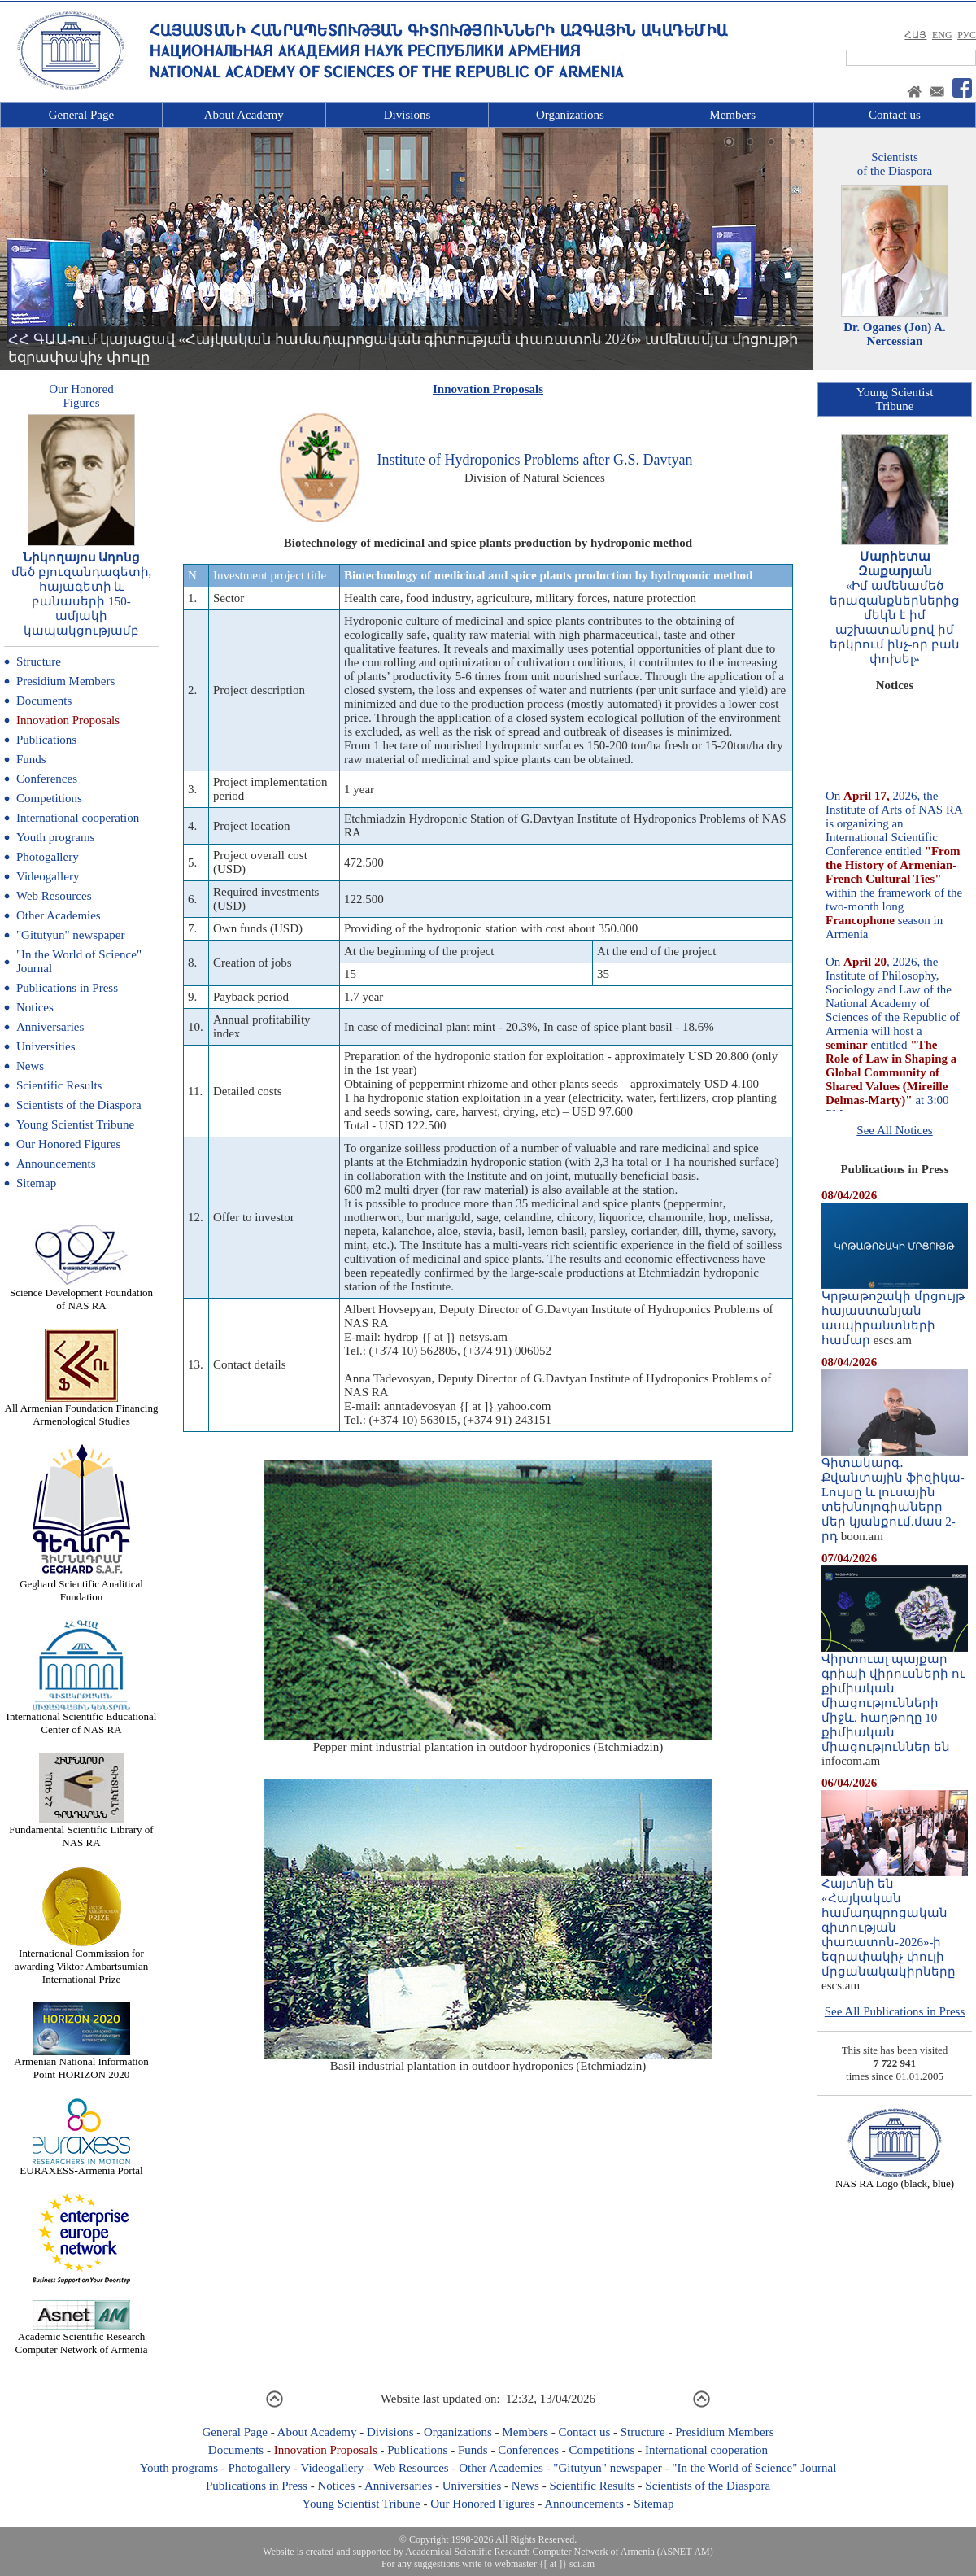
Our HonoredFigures (81, 395)
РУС (966, 35)
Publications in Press (67, 987)
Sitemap (36, 1183)
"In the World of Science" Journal (754, 2467)
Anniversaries (50, 1026)
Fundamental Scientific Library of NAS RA (81, 1831)
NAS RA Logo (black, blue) (894, 2179)
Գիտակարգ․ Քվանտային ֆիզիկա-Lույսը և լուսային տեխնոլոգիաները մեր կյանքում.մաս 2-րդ (894, 1494)
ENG (942, 35)
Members (732, 114)
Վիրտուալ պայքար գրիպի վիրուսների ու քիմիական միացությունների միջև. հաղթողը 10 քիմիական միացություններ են (894, 1697)
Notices (35, 1007)
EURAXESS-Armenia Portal (81, 2166)
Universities (46, 1046)
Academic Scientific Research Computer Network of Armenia (81, 2338)
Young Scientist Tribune (75, 1124)
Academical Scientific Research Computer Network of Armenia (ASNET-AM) (558, 2551)
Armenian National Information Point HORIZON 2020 (81, 2063)
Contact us (895, 114)
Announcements (55, 1163)
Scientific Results (59, 1085)
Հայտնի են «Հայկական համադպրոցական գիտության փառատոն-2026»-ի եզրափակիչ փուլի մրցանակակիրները (894, 1922)
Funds (31, 759)
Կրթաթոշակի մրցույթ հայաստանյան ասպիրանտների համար (894, 1312)
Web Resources (54, 895)
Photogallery (47, 856)
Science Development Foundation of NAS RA (81, 1294)
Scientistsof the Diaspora (894, 164)
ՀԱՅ (915, 35)
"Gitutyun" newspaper (70, 934)
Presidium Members (65, 681)
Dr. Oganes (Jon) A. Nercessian (894, 334)
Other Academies (58, 915)
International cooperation (77, 817)
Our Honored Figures (68, 1143)
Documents (44, 700)
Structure (38, 661)
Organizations (570, 114)
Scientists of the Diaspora (79, 1104)
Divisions (407, 114)
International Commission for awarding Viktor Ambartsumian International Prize (81, 1961)
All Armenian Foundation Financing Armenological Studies (82, 1409)
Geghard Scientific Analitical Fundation (81, 1585)
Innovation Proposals (68, 720)
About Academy (244, 114)
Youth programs (55, 837)
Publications (46, 739)
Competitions (49, 798)
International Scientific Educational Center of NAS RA (82, 1718)
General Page (81, 114)
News (30, 1065)
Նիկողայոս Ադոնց (82, 557)
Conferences (46, 778)
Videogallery (47, 876)
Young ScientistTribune (895, 399)
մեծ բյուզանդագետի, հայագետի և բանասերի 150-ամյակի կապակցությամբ (81, 601)
